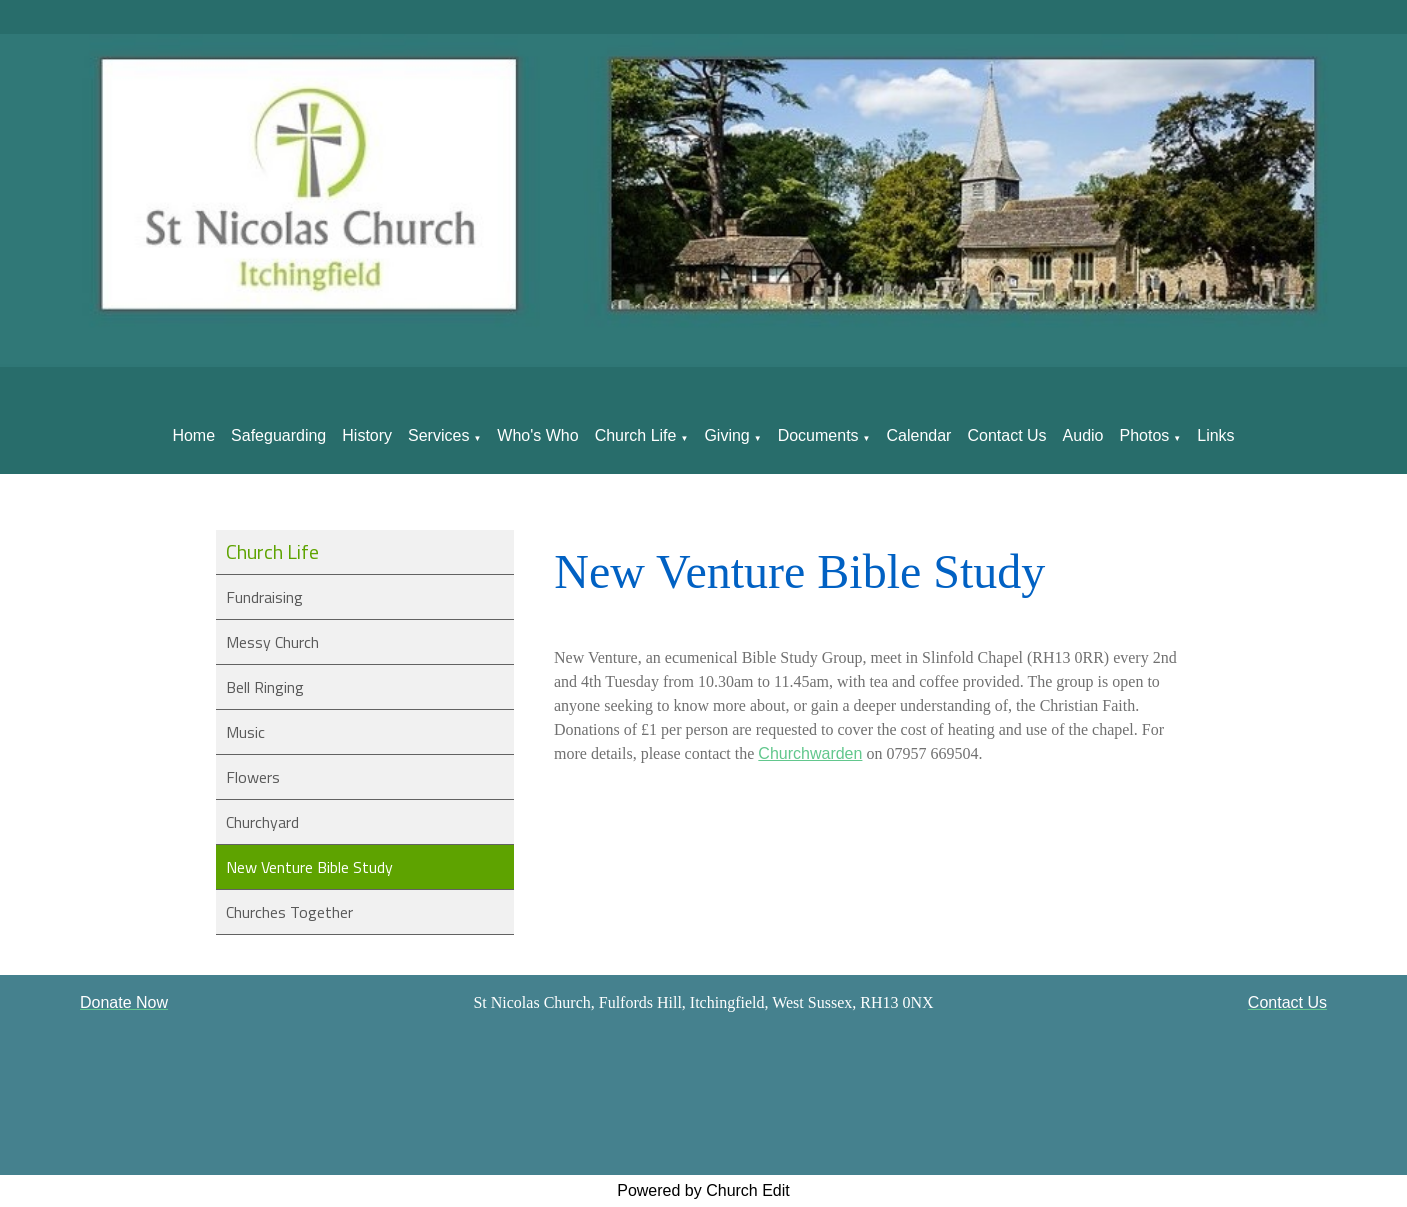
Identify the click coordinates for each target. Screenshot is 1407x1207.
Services (438, 435)
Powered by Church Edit (703, 1190)
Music (245, 732)
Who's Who (537, 435)
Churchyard (262, 822)
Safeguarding (278, 435)
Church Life (636, 435)
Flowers (253, 777)
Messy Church (272, 642)
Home (193, 435)
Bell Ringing (265, 687)
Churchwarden (811, 753)
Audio (1083, 435)
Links (1215, 435)
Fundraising (264, 597)
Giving (726, 435)
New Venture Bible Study (309, 867)
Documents (818, 435)
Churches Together (289, 912)
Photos (1145, 435)
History (367, 435)
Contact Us (1006, 435)
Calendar (919, 435)
